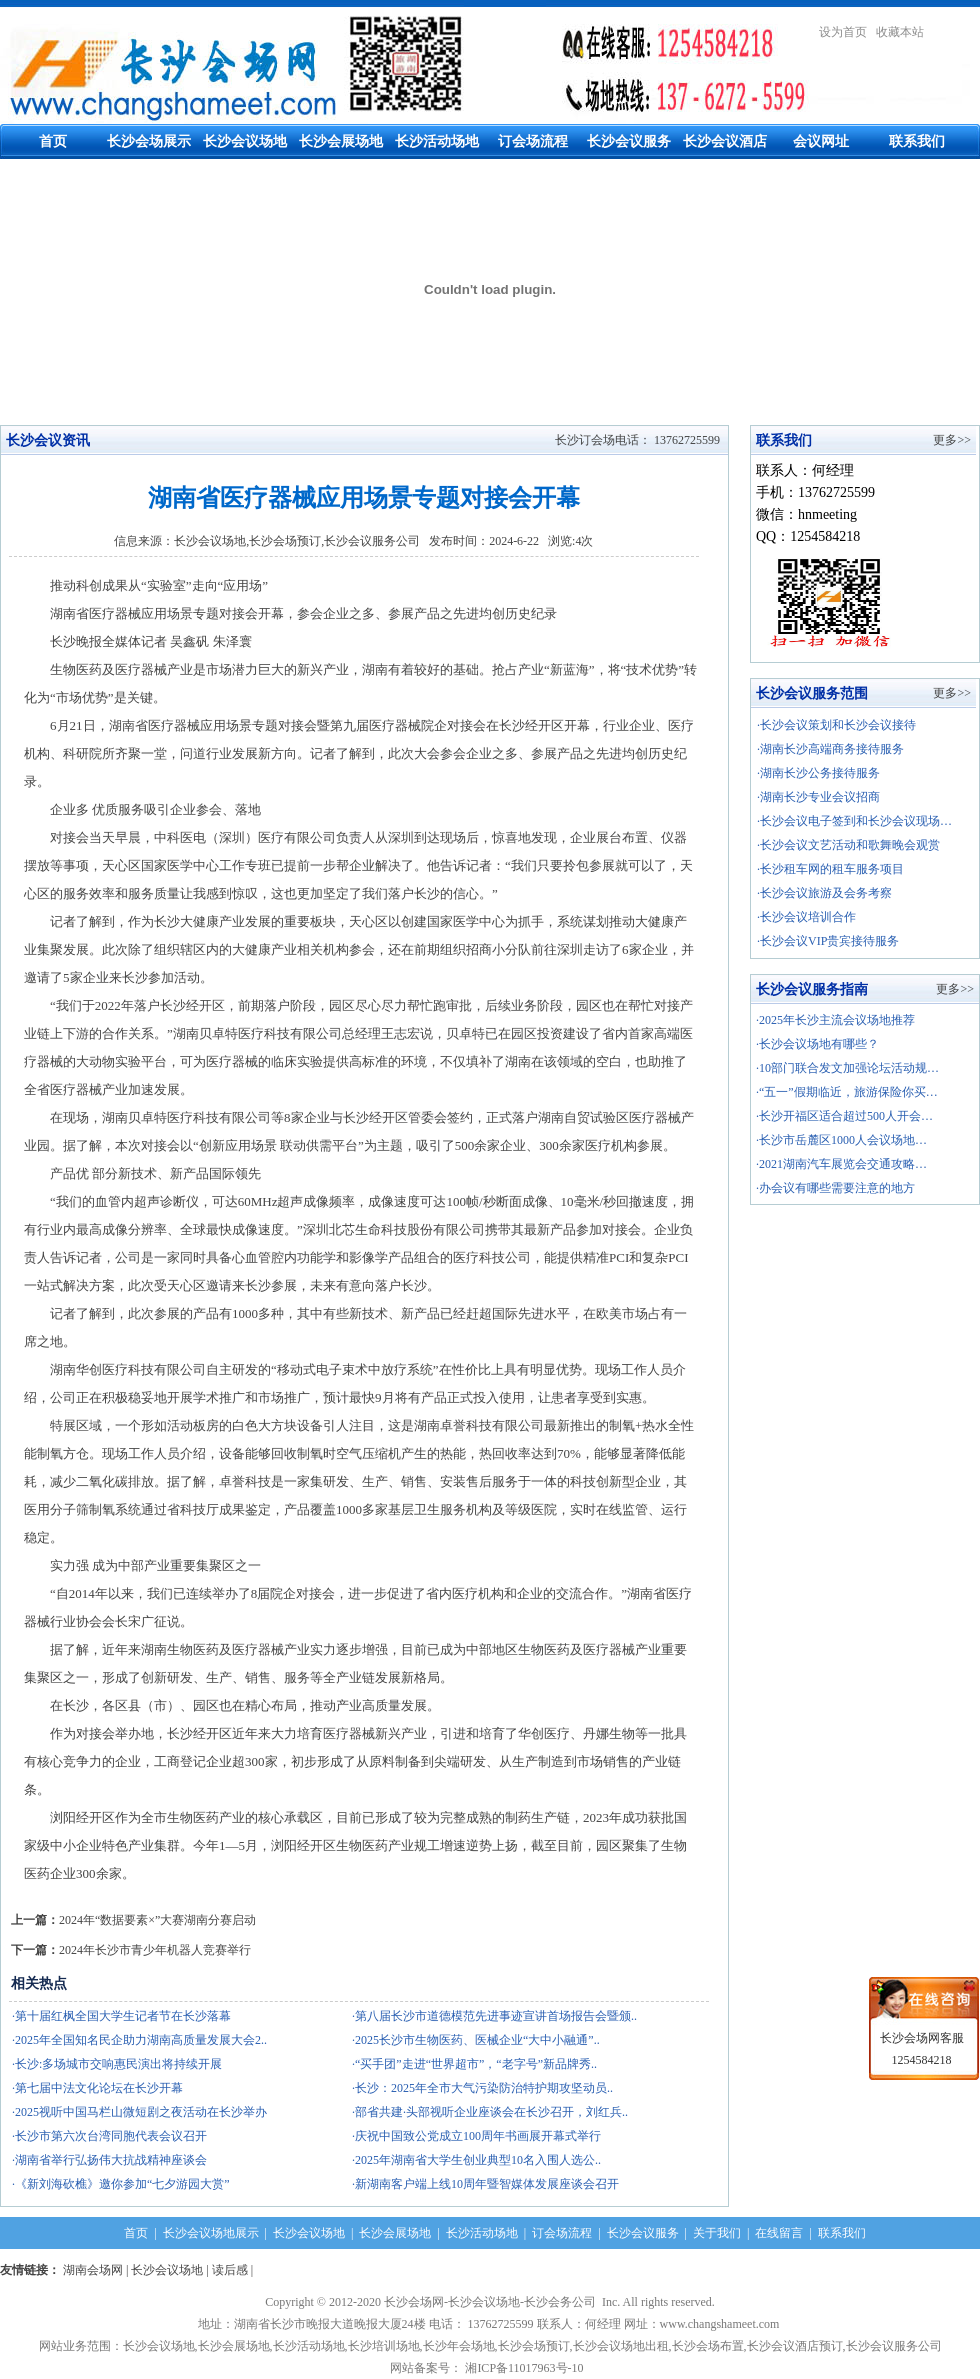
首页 (53, 141)
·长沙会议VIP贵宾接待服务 (828, 941)
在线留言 (779, 2233)
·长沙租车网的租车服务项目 (830, 869)
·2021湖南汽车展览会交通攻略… (841, 1164)
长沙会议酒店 (725, 141)
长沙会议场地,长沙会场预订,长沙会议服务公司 (297, 541)
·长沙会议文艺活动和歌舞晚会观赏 (848, 845)
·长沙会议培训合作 (806, 917)
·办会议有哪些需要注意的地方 (835, 1188)
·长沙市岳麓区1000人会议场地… (841, 1140)
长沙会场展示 (149, 141)
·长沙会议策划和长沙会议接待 (836, 725)
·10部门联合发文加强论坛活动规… (847, 1068)
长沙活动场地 (437, 141)
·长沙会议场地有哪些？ (817, 1044)
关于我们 (717, 2233)
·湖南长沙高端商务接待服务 (830, 749)
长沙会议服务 (629, 141)
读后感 (230, 2270)
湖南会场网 (93, 2270)
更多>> (952, 440)
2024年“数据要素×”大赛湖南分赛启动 (157, 1920)
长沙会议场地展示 (211, 2233)
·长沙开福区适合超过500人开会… (844, 1116)
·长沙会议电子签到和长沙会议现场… (854, 821)
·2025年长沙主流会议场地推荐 (835, 1020)
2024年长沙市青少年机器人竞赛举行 (155, 1950)
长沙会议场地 (245, 141)
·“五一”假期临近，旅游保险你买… (847, 1092)
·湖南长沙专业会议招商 (818, 797)
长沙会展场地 (341, 141)
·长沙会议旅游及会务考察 (824, 893)
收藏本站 (900, 32)
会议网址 (821, 141)
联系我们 (917, 141)
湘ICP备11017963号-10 (527, 2368)
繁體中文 (956, 32)
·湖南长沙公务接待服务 (818, 773)
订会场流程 (533, 141)
